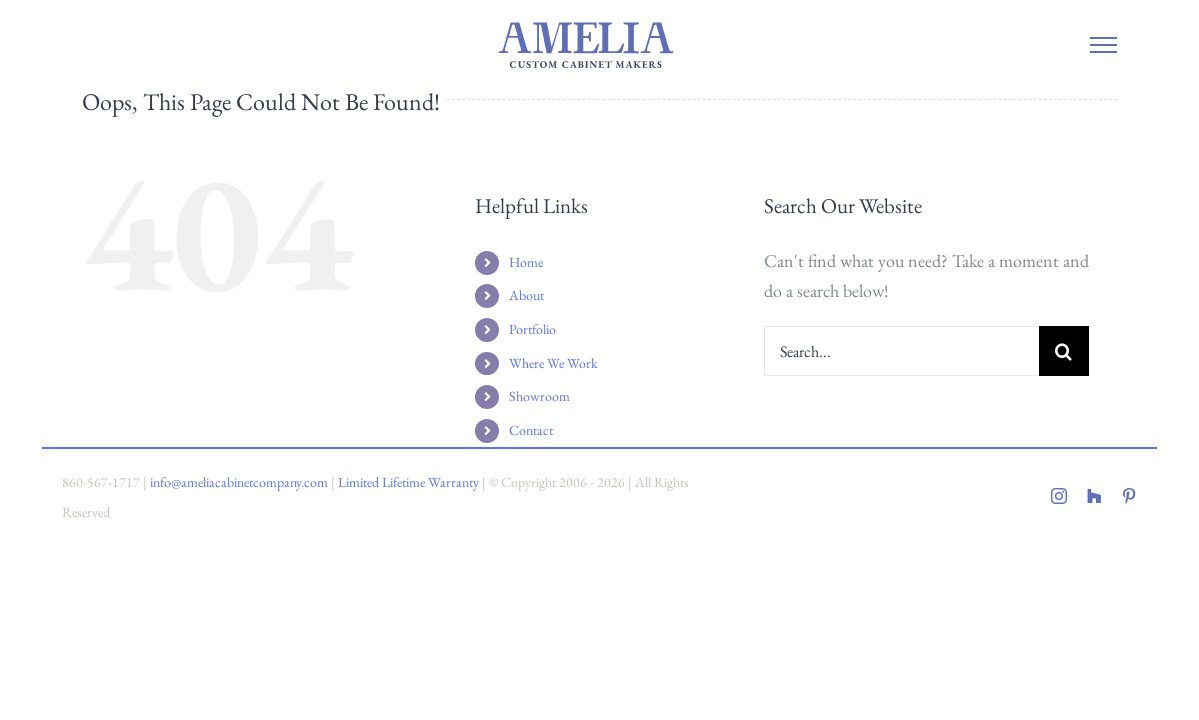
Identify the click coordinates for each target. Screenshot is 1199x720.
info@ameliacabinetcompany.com (239, 482)
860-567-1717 (101, 482)
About (526, 295)
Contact (531, 430)
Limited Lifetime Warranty (408, 482)
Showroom (539, 396)
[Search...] (901, 351)
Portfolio (532, 329)
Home (526, 262)
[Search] (1064, 351)
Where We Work (553, 363)
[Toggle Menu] (1104, 45)
